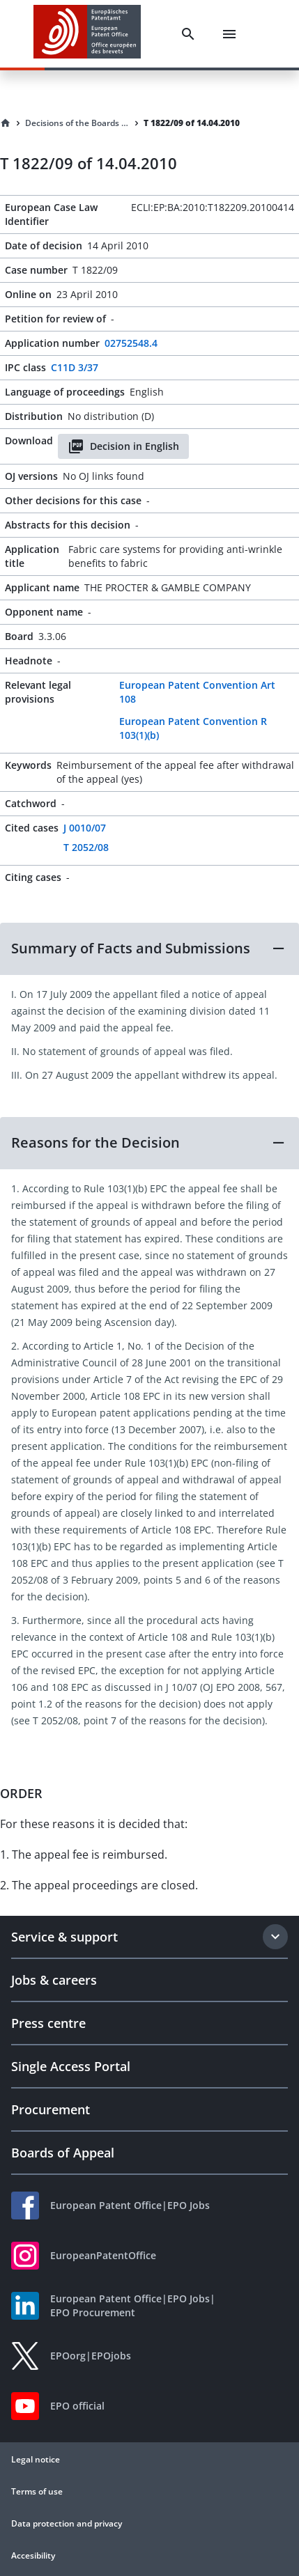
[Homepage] (5, 123)
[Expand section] (275, 1936)
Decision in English (123, 446)
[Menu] (229, 34)
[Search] (188, 34)
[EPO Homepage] (87, 34)
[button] (149, 948)
